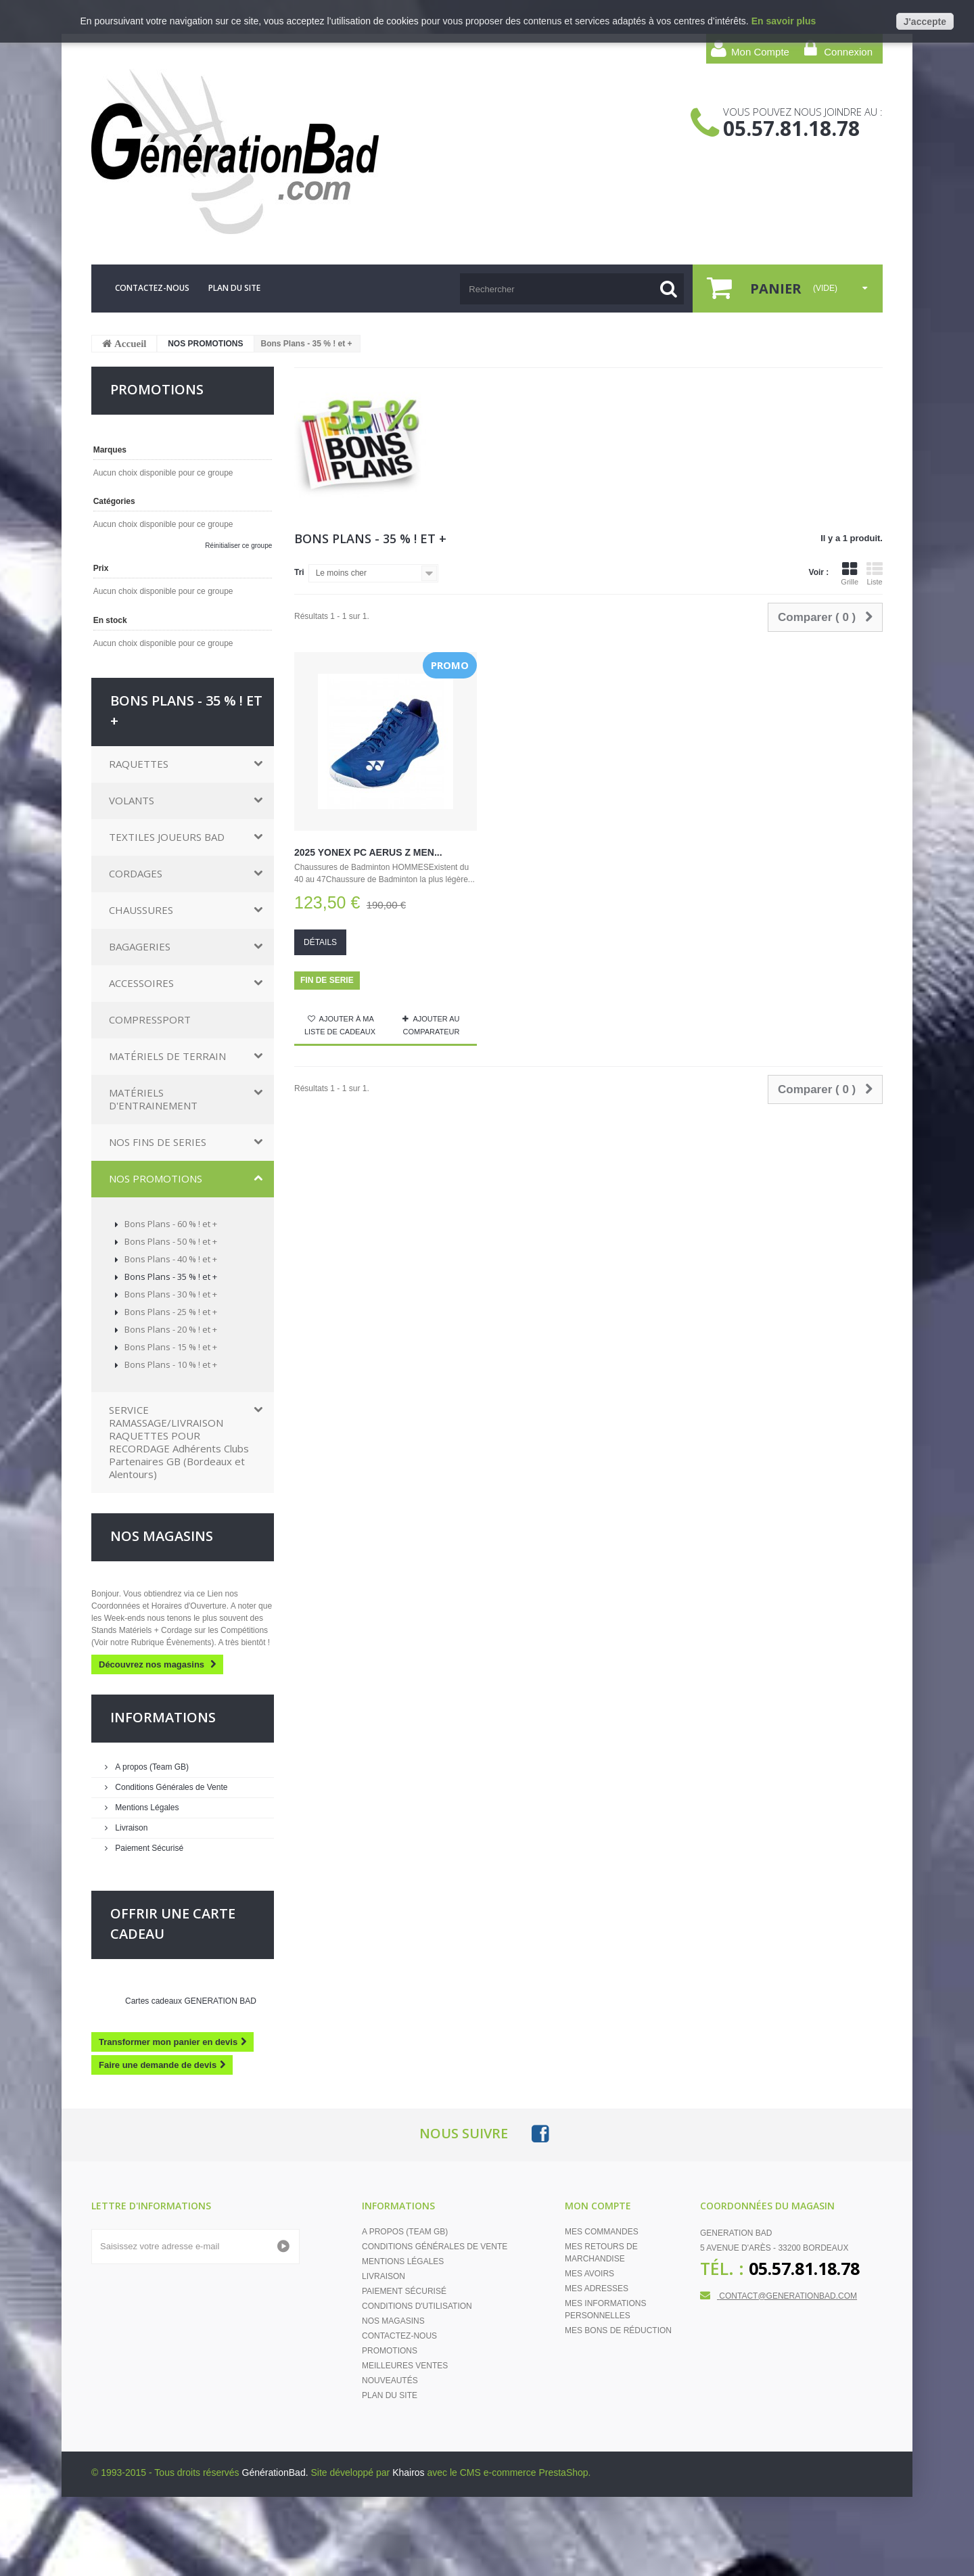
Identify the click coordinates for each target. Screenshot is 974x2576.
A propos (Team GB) (151, 1767)
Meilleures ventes (405, 2365)
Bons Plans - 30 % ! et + (169, 1294)
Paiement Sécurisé (148, 1848)
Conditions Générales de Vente (170, 1787)
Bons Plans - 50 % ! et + (169, 1241)
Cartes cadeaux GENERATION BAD (190, 2001)
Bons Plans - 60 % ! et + (169, 1224)
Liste (874, 573)
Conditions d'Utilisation (417, 2306)
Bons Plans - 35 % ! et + (169, 1276)
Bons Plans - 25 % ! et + (169, 1312)
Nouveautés (390, 2380)
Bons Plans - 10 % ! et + (169, 1364)
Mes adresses (596, 2288)
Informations (163, 1717)
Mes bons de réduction (618, 2330)
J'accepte (925, 21)
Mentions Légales (146, 1807)
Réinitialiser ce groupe (238, 545)
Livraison (130, 1828)
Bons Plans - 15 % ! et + (169, 1347)
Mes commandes (602, 2231)
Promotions (389, 2350)
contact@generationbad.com (788, 2296)
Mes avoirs (589, 2273)
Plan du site (389, 2395)
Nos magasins (161, 1536)
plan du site (234, 288)
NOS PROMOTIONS (205, 343)
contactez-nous (152, 288)
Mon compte (598, 2205)
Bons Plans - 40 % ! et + (169, 1259)
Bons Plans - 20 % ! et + (169, 1329)
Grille (849, 573)
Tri (299, 572)
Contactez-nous (399, 2336)
